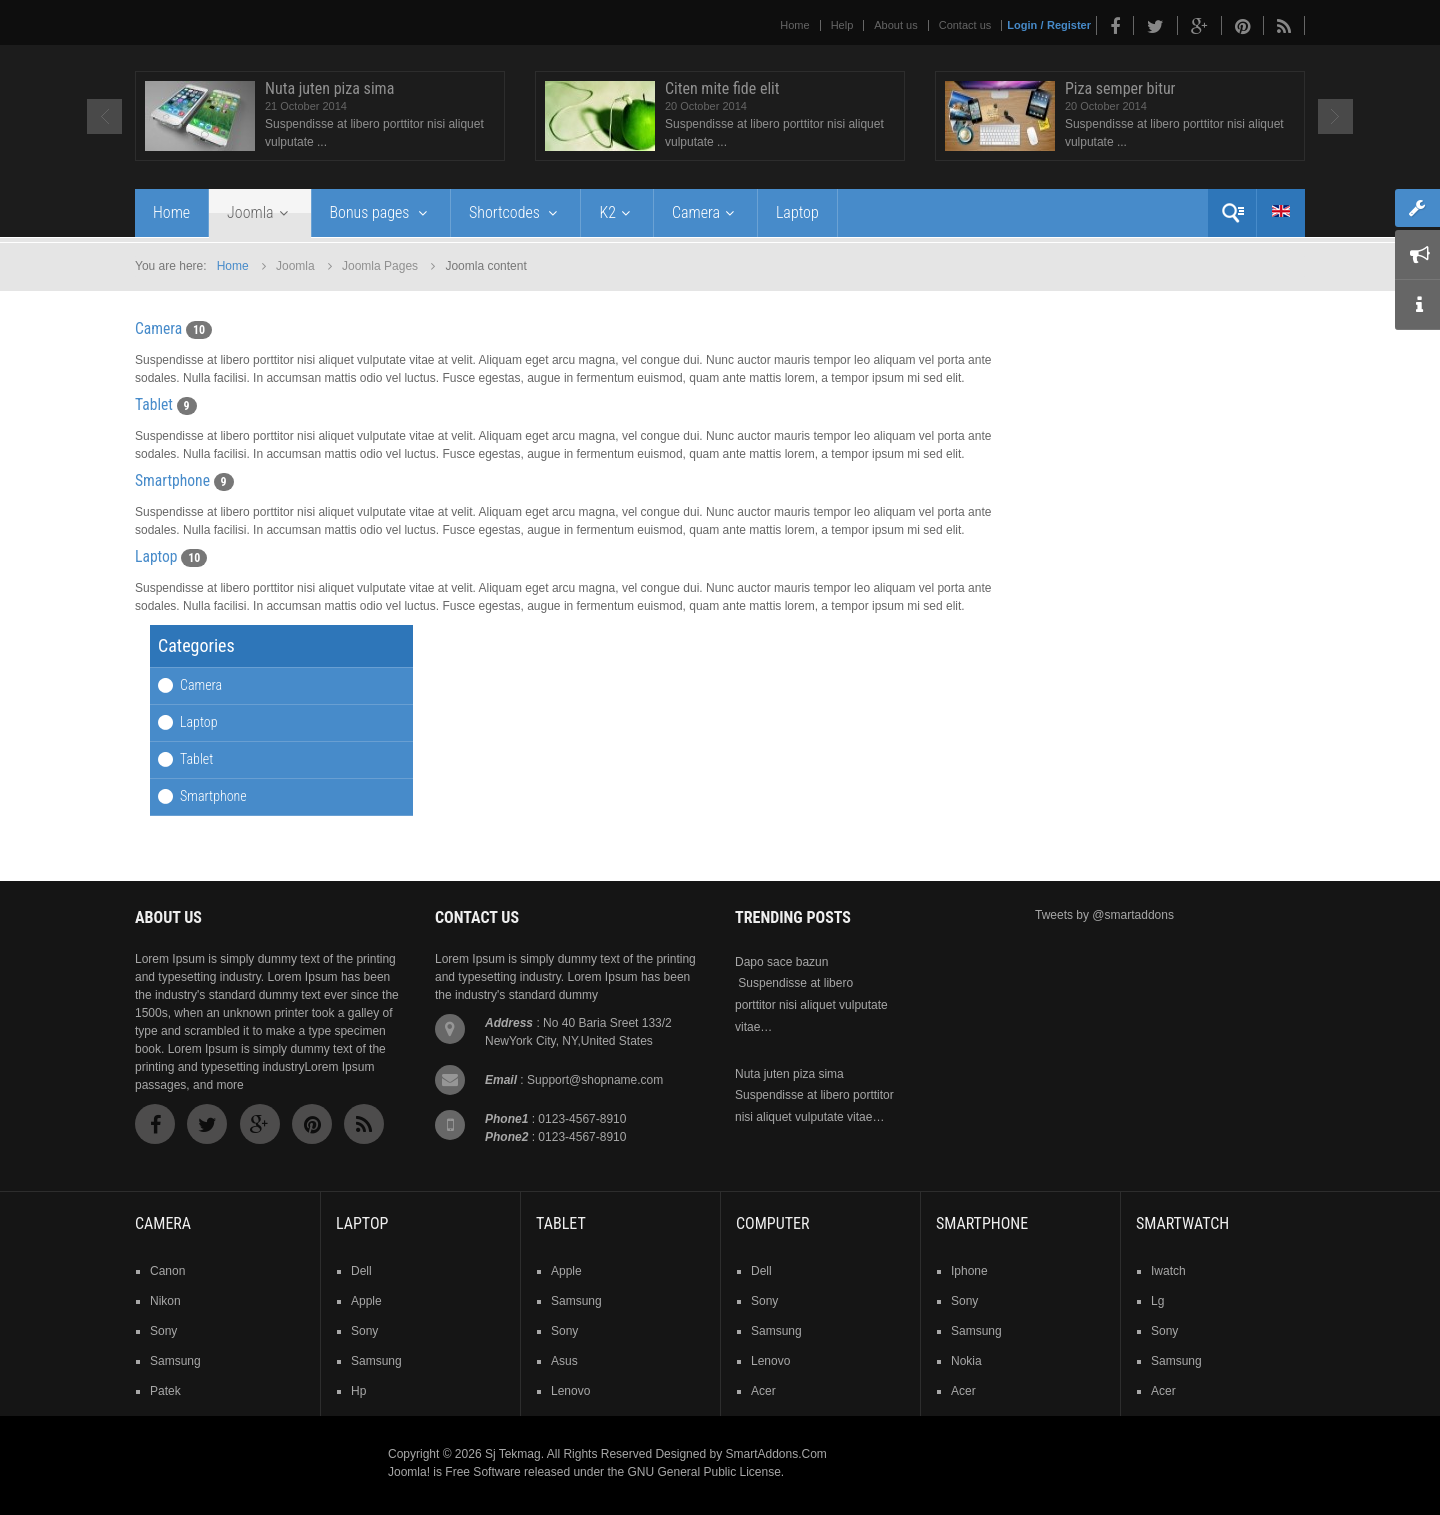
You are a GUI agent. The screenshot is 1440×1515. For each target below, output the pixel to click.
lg (1157, 1301)
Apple (566, 1271)
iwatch (1168, 1271)
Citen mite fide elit (722, 88)
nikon (165, 1301)
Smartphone (172, 481)
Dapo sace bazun (781, 962)
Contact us (965, 25)
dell (361, 1271)
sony (163, 1331)
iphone (969, 1271)
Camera (158, 329)
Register (1069, 25)
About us (895, 25)
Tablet (154, 405)
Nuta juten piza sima (329, 88)
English (1281, 211)
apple (366, 1301)
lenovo (570, 1391)
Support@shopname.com (595, 1080)
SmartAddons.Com (775, 1454)
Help (842, 25)
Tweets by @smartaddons (1104, 915)
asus (564, 1361)
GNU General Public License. (705, 1472)
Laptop (156, 557)
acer (763, 1391)
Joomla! (409, 1472)
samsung (175, 1361)
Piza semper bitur (1120, 88)
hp (358, 1391)
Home (794, 25)
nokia (966, 1361)
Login (1022, 25)
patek (165, 1391)
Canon (167, 1271)
